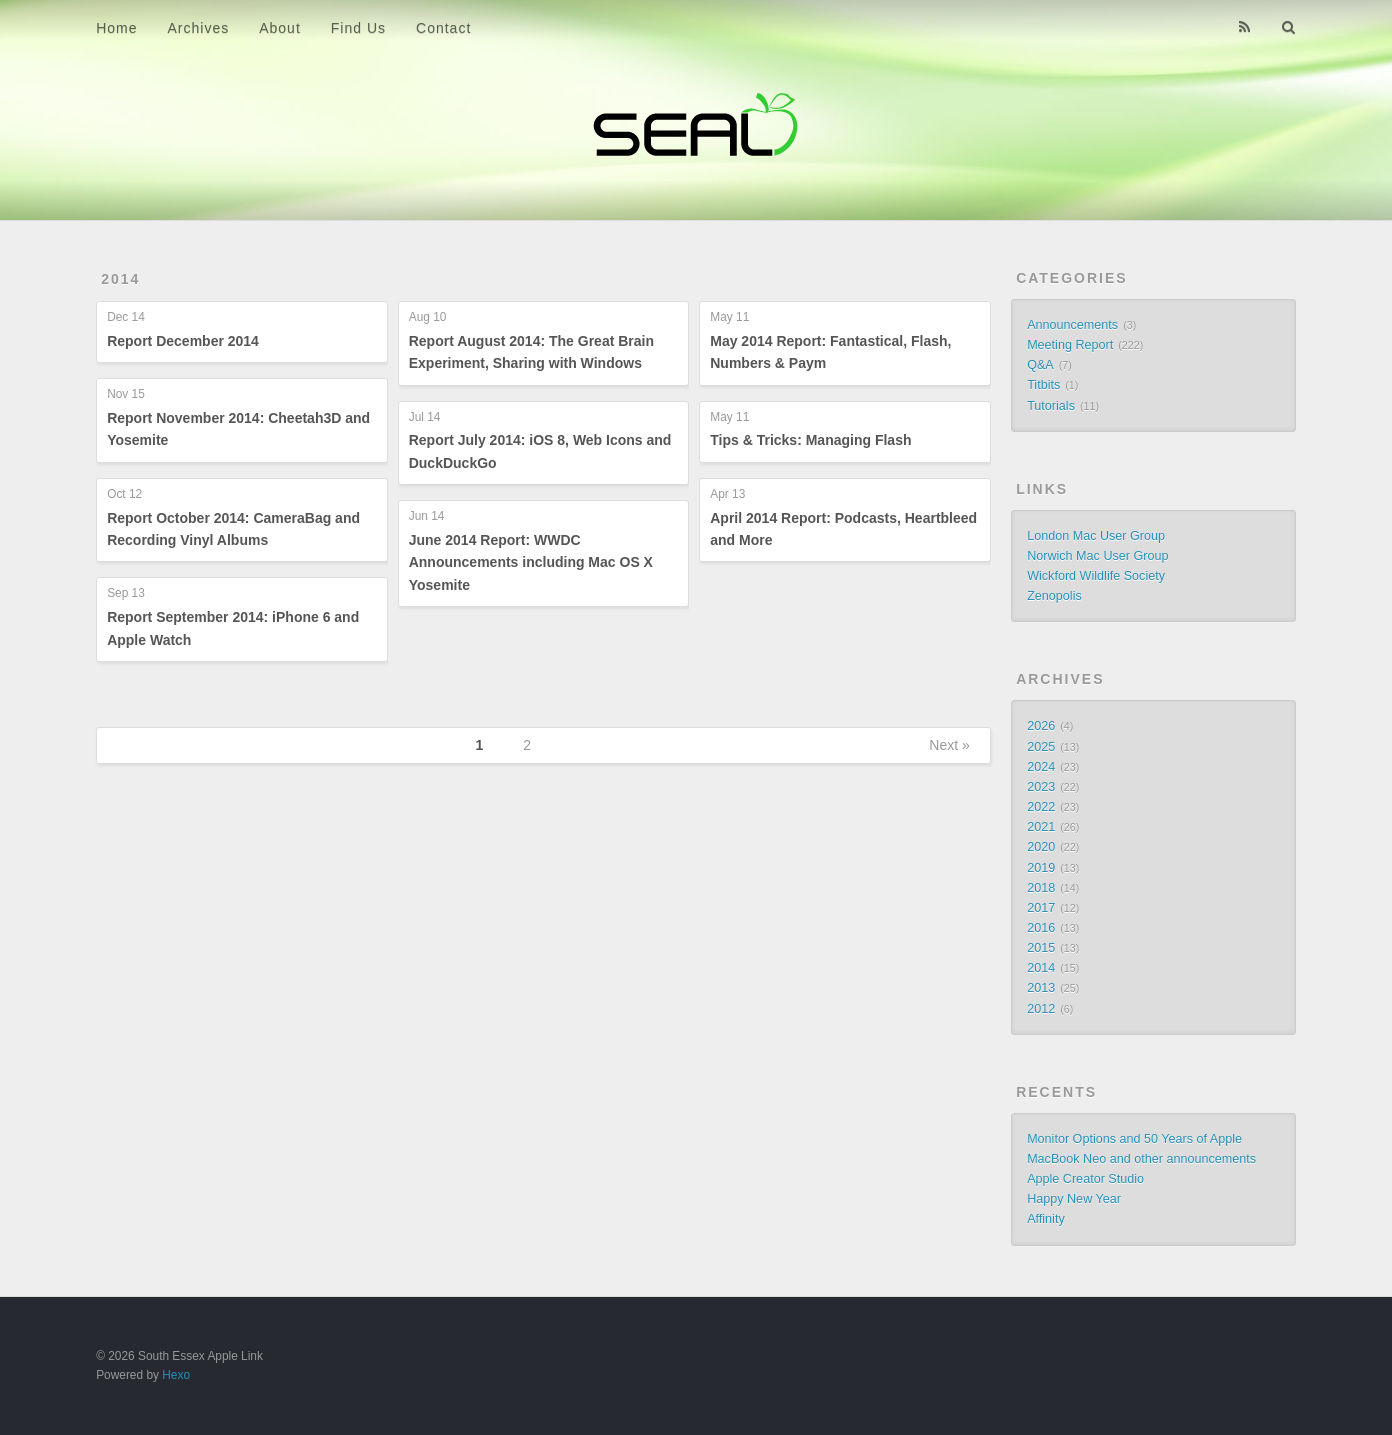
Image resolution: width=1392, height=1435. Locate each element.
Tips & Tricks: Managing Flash (810, 440)
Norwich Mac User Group (1097, 556)
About (280, 28)
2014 (120, 279)
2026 (1041, 726)
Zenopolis (1054, 596)
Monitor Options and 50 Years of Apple (1134, 1139)
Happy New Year (1074, 1199)
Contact (443, 28)
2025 (1041, 747)
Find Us (358, 28)
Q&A (1040, 365)
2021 (1041, 827)
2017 (1041, 908)
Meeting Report (1070, 345)
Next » (949, 745)
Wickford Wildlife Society (1096, 576)
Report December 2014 (183, 341)
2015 (1041, 948)
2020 (1041, 847)
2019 (1041, 868)
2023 (1041, 787)
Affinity (1046, 1219)
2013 (1041, 988)
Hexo (176, 1375)
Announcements (1072, 325)
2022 (1041, 807)
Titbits (1043, 385)
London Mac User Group (1096, 536)
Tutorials (1051, 406)
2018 (1041, 888)
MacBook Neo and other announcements (1141, 1159)
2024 (1041, 767)
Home (116, 28)
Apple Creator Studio (1085, 1179)
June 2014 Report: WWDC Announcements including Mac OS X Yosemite (531, 562)
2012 (1041, 1009)
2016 (1041, 928)
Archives (199, 28)
